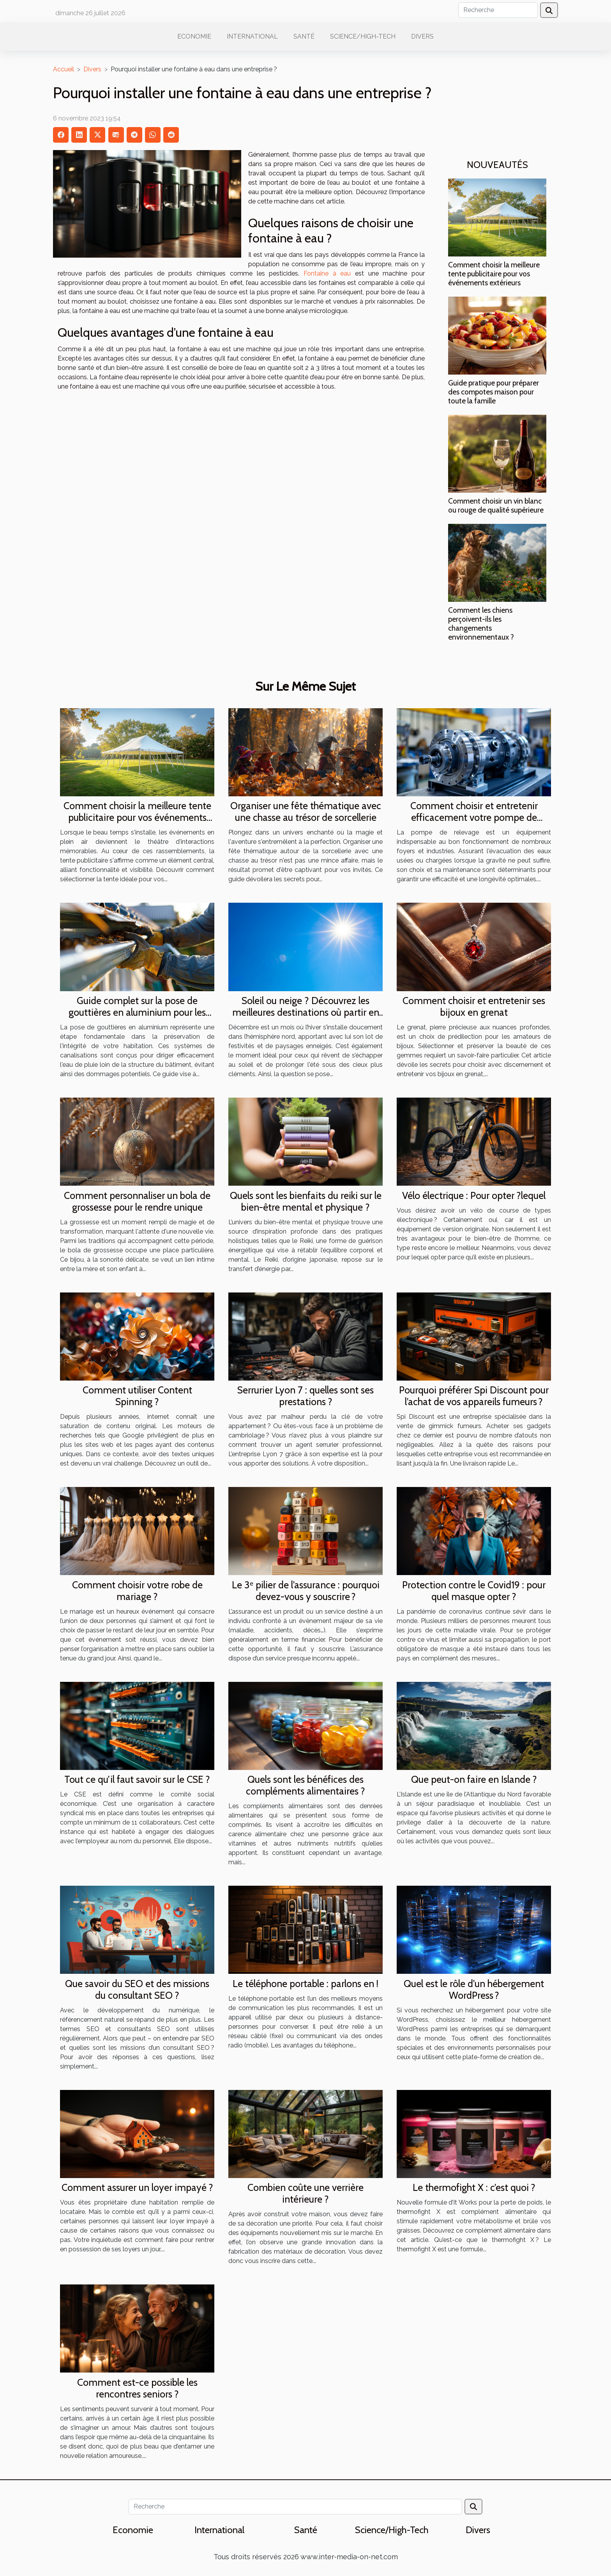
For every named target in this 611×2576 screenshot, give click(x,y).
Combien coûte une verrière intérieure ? (305, 2193)
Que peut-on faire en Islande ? (474, 1779)
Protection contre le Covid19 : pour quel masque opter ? (474, 1590)
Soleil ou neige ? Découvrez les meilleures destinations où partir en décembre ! (305, 1012)
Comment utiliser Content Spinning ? (137, 1395)
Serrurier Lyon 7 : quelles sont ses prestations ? (305, 1395)
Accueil (63, 69)
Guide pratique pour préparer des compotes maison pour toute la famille (493, 391)
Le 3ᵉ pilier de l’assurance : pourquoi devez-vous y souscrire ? (306, 1590)
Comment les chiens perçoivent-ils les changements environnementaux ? (481, 623)
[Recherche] (498, 10)
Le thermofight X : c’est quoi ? (474, 2187)
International (252, 36)
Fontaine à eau (329, 273)
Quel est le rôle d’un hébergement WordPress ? (474, 1989)
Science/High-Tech (363, 36)
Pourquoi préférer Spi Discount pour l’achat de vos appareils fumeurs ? (474, 1395)
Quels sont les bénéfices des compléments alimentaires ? (305, 1785)
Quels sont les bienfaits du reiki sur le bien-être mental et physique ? (305, 1201)
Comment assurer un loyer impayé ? (137, 2187)
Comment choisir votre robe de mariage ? (137, 1590)
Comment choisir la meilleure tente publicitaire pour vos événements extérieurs (494, 273)
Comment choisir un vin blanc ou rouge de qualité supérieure (496, 505)
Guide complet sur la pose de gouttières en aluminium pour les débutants (137, 1012)
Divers (422, 36)
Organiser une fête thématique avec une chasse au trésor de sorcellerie (305, 811)
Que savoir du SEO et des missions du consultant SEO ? (137, 1989)
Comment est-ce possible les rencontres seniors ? (137, 2388)
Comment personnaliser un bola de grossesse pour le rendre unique (137, 1201)
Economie (194, 36)
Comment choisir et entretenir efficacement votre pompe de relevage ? (474, 817)
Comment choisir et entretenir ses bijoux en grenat (474, 1006)
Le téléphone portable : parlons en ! (305, 1983)
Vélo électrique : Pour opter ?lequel (474, 1195)
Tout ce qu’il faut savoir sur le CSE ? (137, 1779)
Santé (303, 36)
